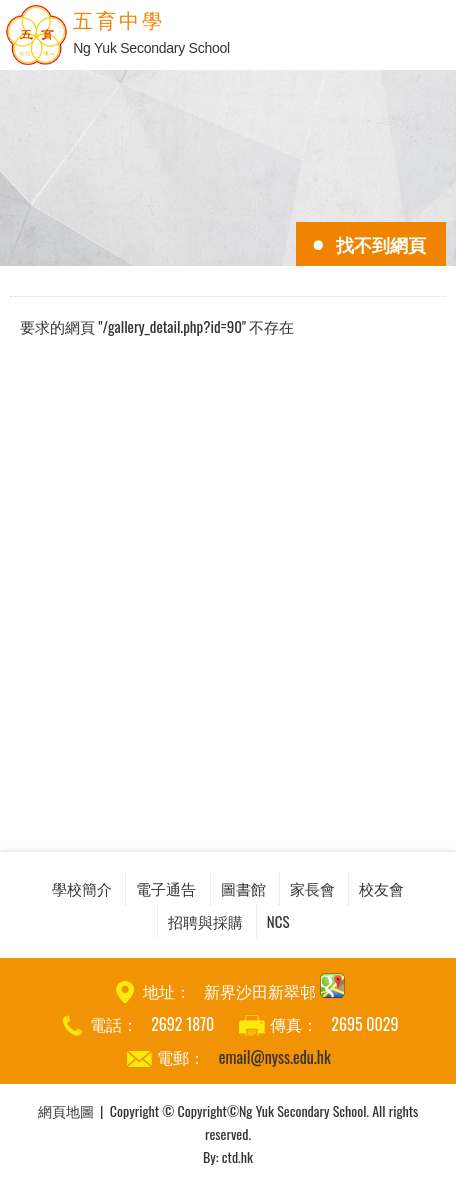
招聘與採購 (205, 921)
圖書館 (243, 888)
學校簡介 (82, 888)
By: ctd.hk (228, 1156)
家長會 (312, 888)
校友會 (381, 888)
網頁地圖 (66, 1110)
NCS (278, 921)
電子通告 (166, 888)
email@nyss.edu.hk (275, 1057)
